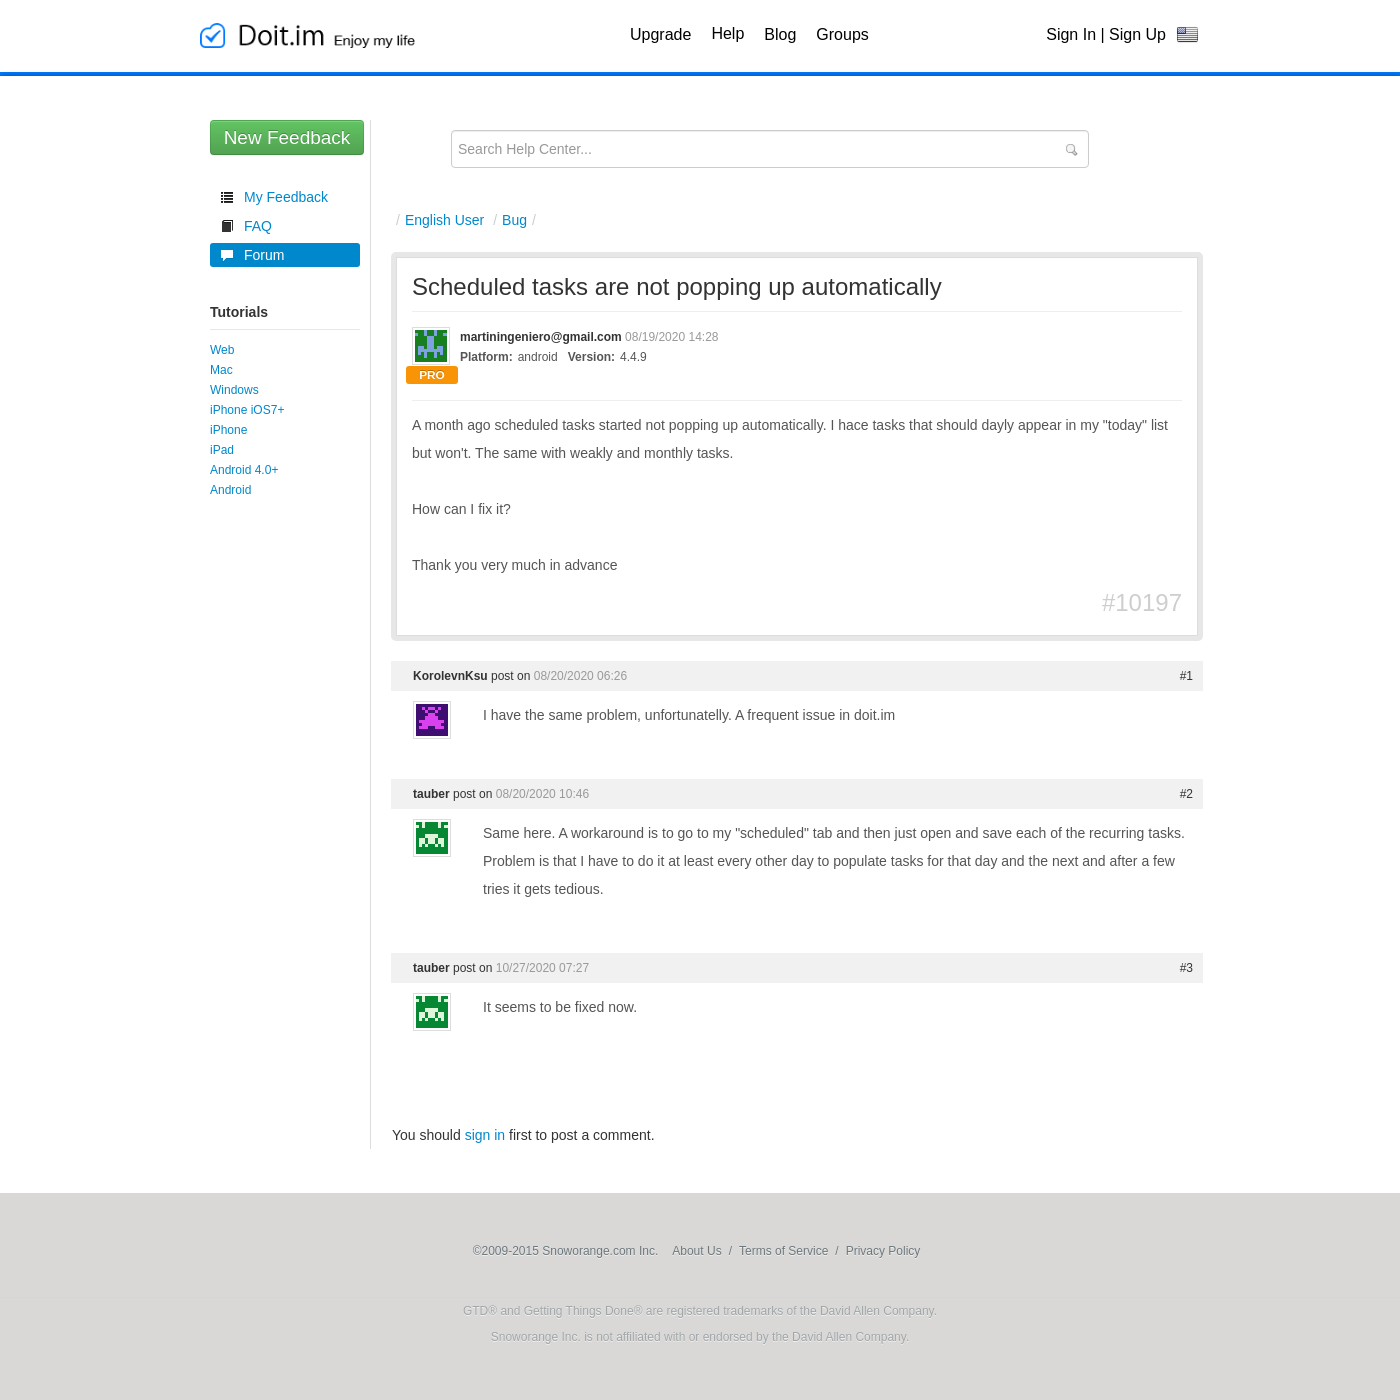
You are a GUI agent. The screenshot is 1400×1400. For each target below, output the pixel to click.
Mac (221, 370)
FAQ (258, 226)
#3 (1186, 968)
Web (222, 350)
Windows (234, 390)
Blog (780, 34)
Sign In (1071, 34)
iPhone (228, 430)
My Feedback (286, 197)
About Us (696, 1251)
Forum (264, 255)
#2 (1186, 794)
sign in (485, 1135)
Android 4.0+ (244, 470)
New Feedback (287, 137)
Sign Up (1137, 34)
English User (444, 220)
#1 (1186, 676)
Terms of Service (783, 1251)
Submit (1071, 150)
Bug (514, 220)
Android (230, 490)
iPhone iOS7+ (247, 410)
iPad (222, 450)
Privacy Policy (883, 1251)
